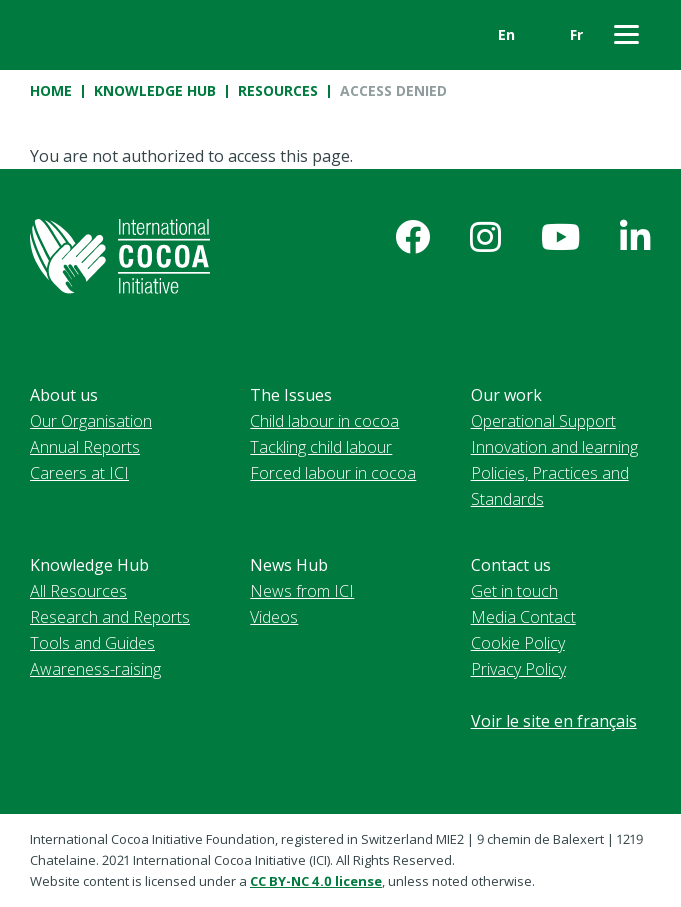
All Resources (78, 591)
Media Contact (523, 617)
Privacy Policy (518, 669)
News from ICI (302, 591)
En (506, 34)
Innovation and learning (554, 447)
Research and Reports (110, 617)
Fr (576, 34)
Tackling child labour (321, 447)
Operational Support (543, 421)
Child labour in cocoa (324, 421)
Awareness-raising (95, 669)
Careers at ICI (79, 473)
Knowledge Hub (155, 90)
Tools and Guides (92, 643)
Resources (278, 90)
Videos (274, 617)
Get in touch (514, 591)
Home (51, 90)
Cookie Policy (518, 643)
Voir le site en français (554, 721)
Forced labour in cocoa (333, 473)
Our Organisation (91, 421)
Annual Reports (85, 447)
